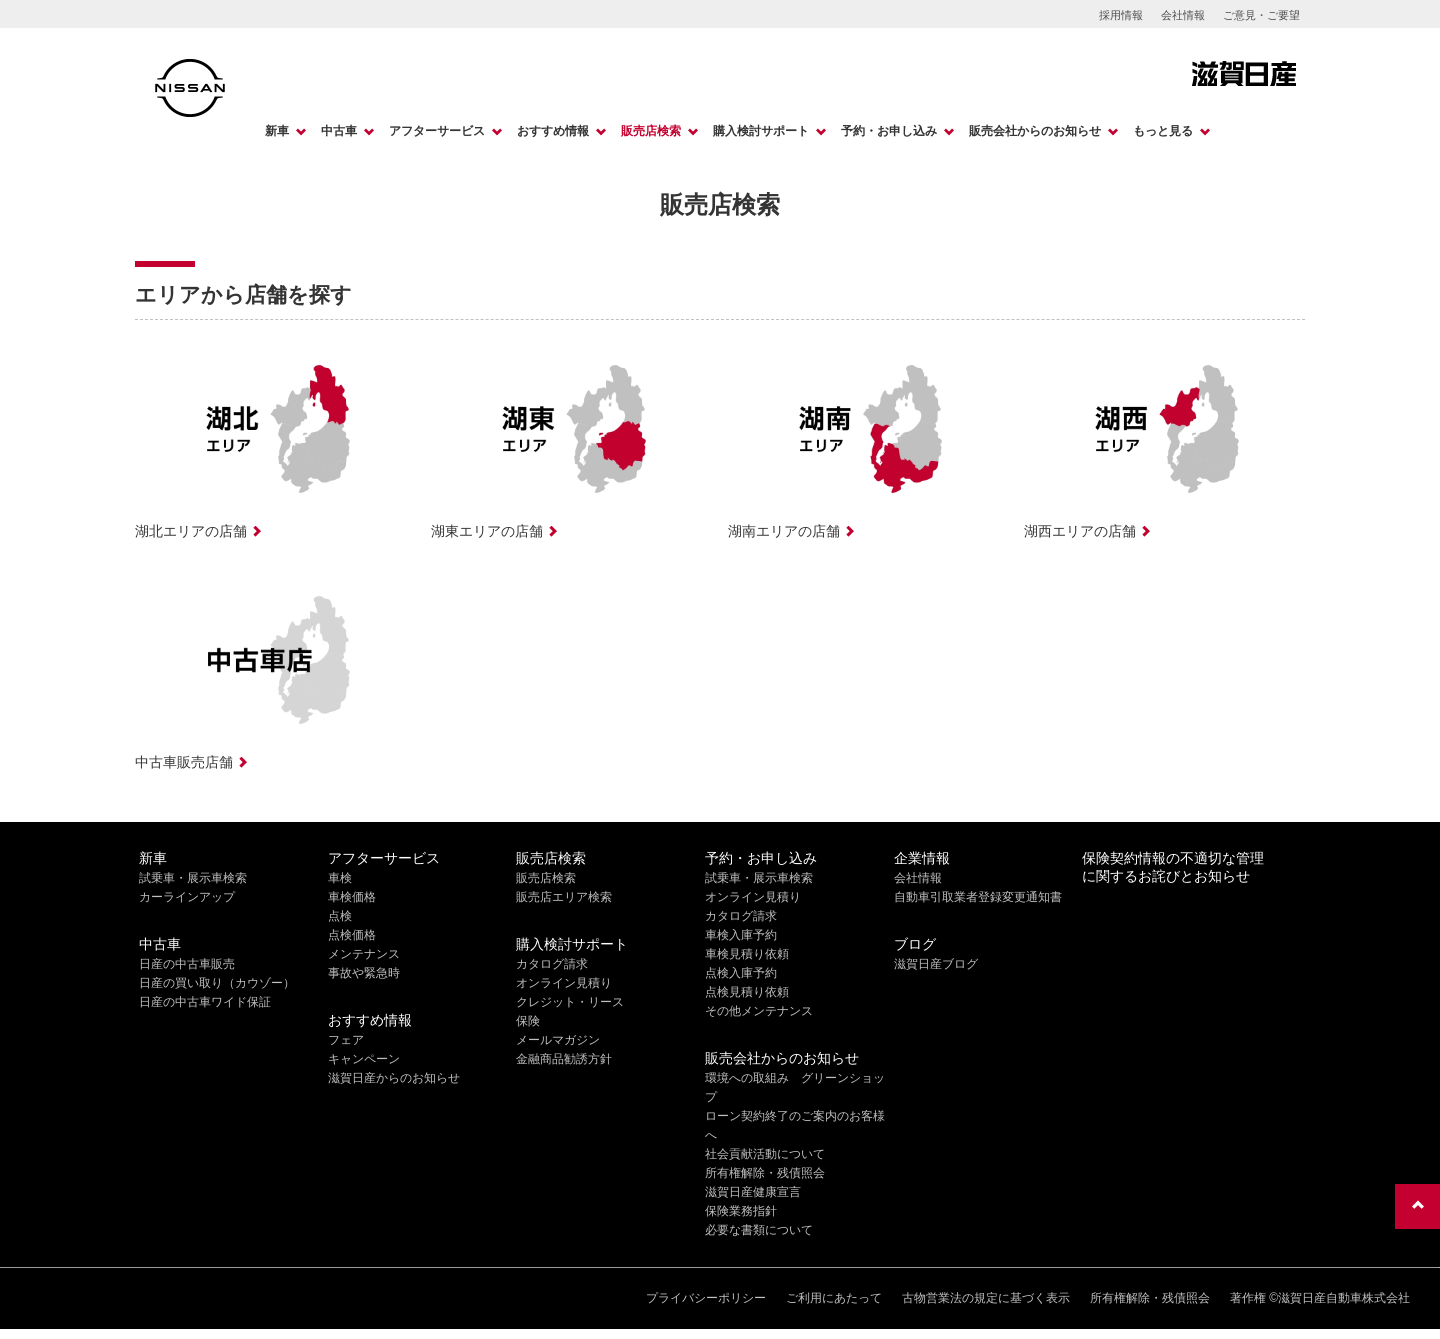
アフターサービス (437, 131)
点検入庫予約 (741, 973)
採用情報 (1121, 15)
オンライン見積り (564, 983)
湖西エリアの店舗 (1080, 531)
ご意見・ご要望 (1261, 15)
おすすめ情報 (553, 131)
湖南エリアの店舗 (784, 531)
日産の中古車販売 (187, 964)
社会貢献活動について (765, 1154)
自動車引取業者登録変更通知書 (978, 897)
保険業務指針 (741, 1211)
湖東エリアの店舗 (487, 531)
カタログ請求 (552, 964)
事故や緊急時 (364, 973)
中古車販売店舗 (184, 762)
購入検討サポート (761, 131)
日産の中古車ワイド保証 (205, 1002)
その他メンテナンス (759, 1011)
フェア (346, 1040)
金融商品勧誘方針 (564, 1059)
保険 (528, 1021)
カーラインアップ (187, 897)
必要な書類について (759, 1230)
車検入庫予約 (741, 935)
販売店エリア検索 (564, 897)
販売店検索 (651, 131)
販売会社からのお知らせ (1035, 131)
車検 (340, 878)
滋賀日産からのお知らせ (394, 1078)
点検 (340, 916)
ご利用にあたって (834, 1298)
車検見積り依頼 (747, 954)
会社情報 (1183, 15)
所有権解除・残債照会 (765, 1173)
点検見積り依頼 (747, 992)
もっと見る (1163, 131)
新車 (277, 131)
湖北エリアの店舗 (191, 531)
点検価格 (352, 935)
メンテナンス (364, 954)
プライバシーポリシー (706, 1298)
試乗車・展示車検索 (193, 878)
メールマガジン (558, 1040)
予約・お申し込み (889, 131)
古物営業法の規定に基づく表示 (986, 1298)
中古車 (339, 131)
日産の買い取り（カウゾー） (217, 983)
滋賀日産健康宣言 (753, 1192)
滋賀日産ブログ (936, 964)
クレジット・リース (570, 1002)
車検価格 (352, 897)
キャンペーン (364, 1059)
